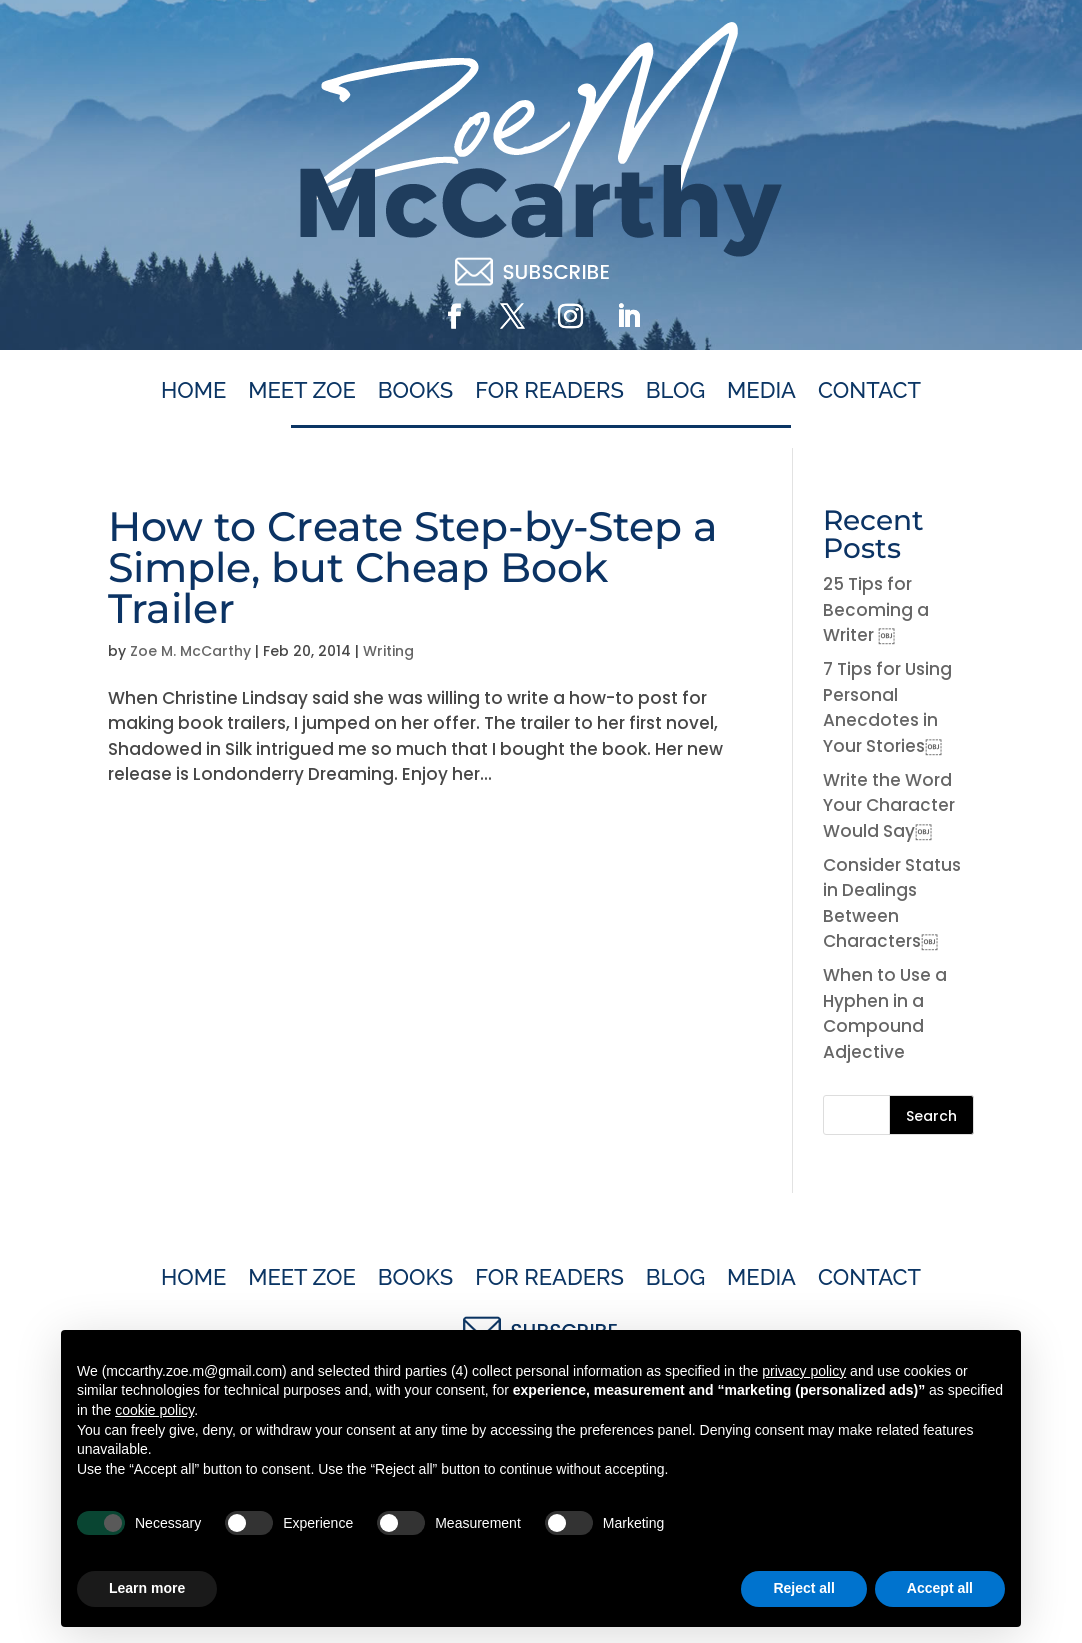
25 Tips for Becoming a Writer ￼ (876, 609)
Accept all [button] (940, 1588)
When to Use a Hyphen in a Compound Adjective (885, 1013)
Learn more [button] (147, 1588)
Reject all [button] (803, 1588)
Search (931, 1116)
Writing (388, 651)
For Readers (549, 391)
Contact (869, 391)
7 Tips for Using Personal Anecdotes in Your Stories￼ (887, 707)
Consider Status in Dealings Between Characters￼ (892, 903)
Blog (675, 391)
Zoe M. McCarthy (190, 651)
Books (415, 391)
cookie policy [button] (154, 1410)
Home (193, 391)
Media (761, 391)
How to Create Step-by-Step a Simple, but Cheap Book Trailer (413, 567)
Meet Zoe (302, 391)
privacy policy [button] (804, 1371)
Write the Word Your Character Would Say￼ (889, 805)
